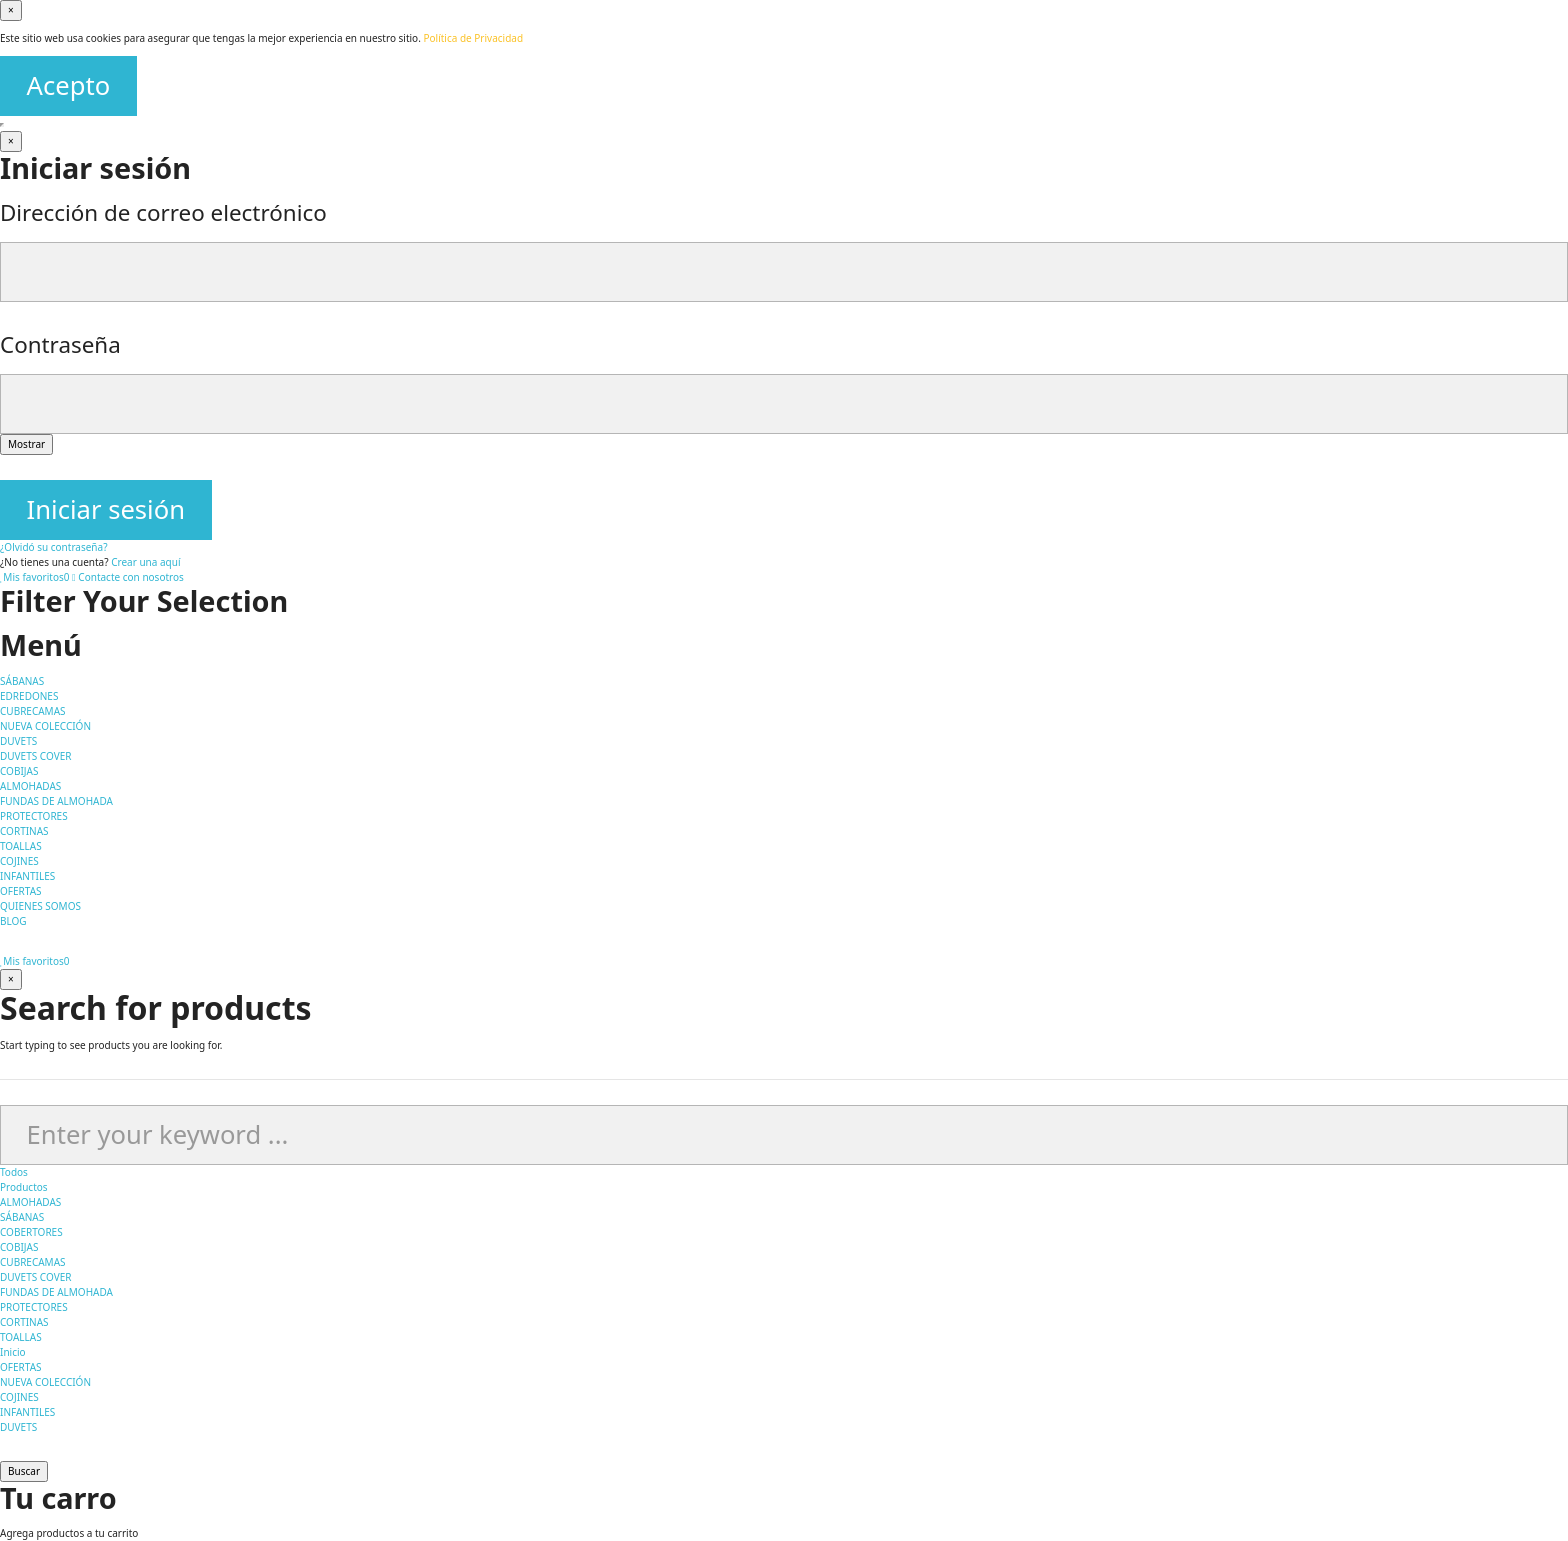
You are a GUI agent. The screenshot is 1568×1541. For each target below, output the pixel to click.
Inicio (13, 1352)
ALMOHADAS (30, 1202)
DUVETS (18, 1427)
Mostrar (26, 444)
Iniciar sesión (106, 509)
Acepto (69, 85)
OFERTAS (21, 1367)
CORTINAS (24, 1322)
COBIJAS (19, 1247)
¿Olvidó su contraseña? (54, 547)
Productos (24, 1187)
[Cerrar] (11, 141)
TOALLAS (21, 1337)
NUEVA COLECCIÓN (45, 1382)
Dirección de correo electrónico (163, 212)
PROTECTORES (34, 1307)
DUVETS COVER (35, 1277)
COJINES (19, 1397)
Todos (14, 1172)
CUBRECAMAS (33, 1262)
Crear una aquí (145, 562)
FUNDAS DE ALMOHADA (56, 1292)
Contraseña (60, 344)
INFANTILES (27, 1412)
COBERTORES (31, 1232)
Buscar (24, 1471)
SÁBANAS (22, 1217)
